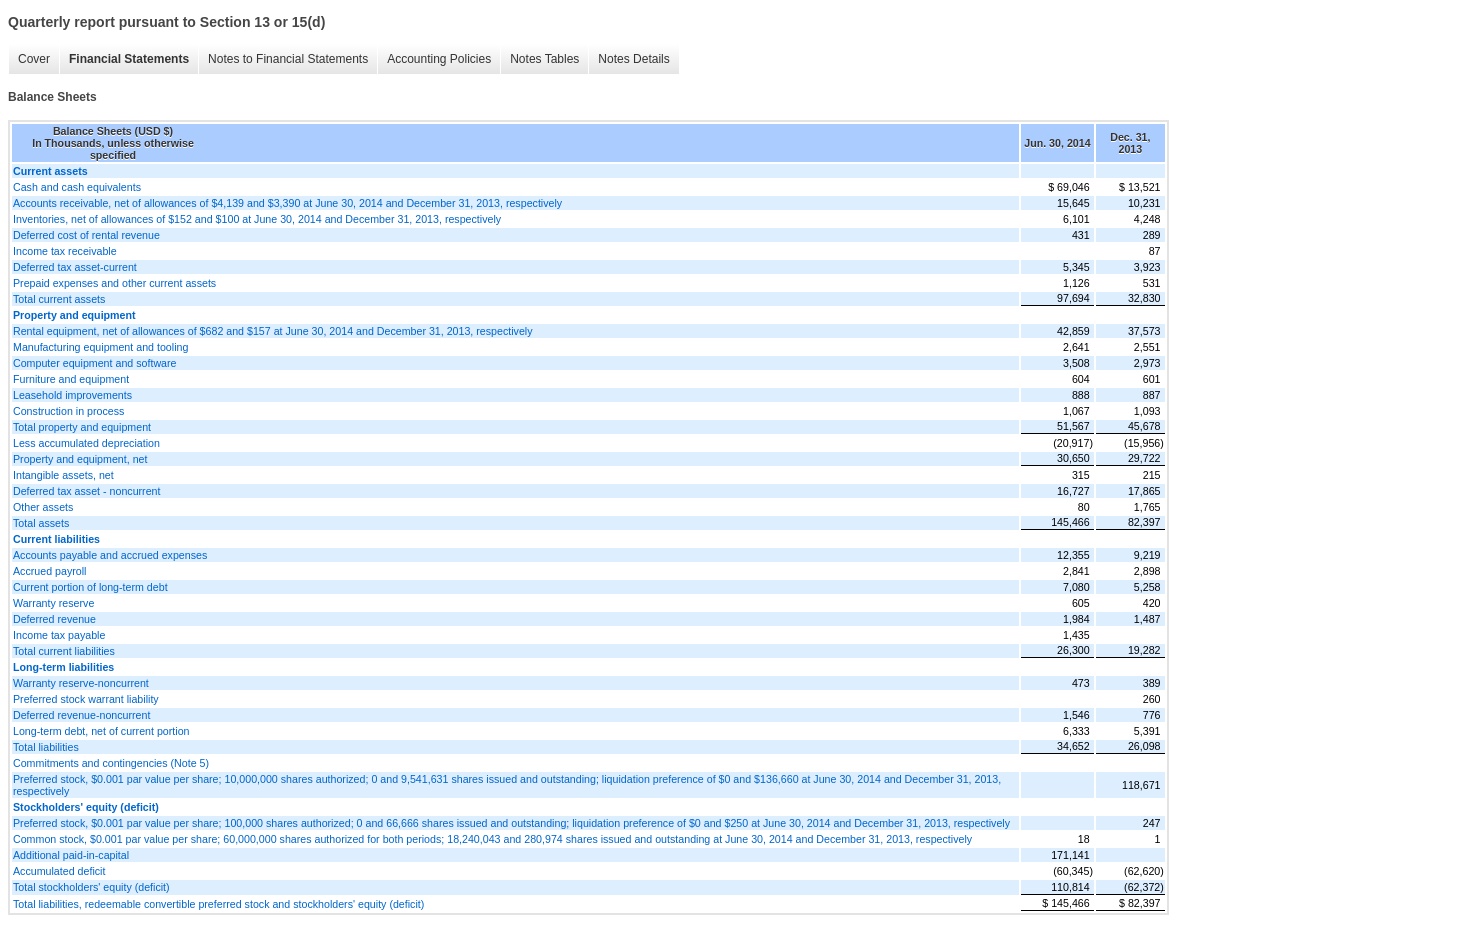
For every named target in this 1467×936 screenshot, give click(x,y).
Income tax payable (59, 635)
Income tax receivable (65, 251)
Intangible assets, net (63, 475)
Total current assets (59, 299)
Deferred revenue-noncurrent (81, 715)
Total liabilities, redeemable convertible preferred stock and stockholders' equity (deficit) (218, 904)
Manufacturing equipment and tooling (100, 347)
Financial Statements (129, 59)
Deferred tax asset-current (75, 267)
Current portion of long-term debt (90, 587)
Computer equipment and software (95, 363)
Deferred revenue (54, 619)
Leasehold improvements (72, 395)
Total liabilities (46, 747)
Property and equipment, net (80, 459)
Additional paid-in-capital (71, 855)
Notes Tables (544, 59)
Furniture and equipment (71, 379)
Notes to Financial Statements (288, 59)
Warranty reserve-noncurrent (81, 683)
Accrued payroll (49, 571)
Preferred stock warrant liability (86, 699)
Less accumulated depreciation (86, 443)
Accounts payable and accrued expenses (110, 555)
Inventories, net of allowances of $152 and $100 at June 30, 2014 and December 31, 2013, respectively (257, 219)
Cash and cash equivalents (77, 187)
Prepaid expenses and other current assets (114, 283)
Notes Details (633, 59)
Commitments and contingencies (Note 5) (111, 763)
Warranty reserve (53, 603)
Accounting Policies (439, 59)
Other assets (43, 507)
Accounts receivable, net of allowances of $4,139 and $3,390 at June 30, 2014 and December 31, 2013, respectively (287, 203)
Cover (34, 59)
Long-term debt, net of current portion (101, 731)
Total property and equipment (82, 427)
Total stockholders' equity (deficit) (91, 887)
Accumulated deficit (59, 871)
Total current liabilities (64, 651)
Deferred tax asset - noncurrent (86, 491)
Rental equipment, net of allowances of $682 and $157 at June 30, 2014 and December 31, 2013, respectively (273, 331)
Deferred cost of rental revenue (86, 235)
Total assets (41, 523)
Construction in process (68, 411)
